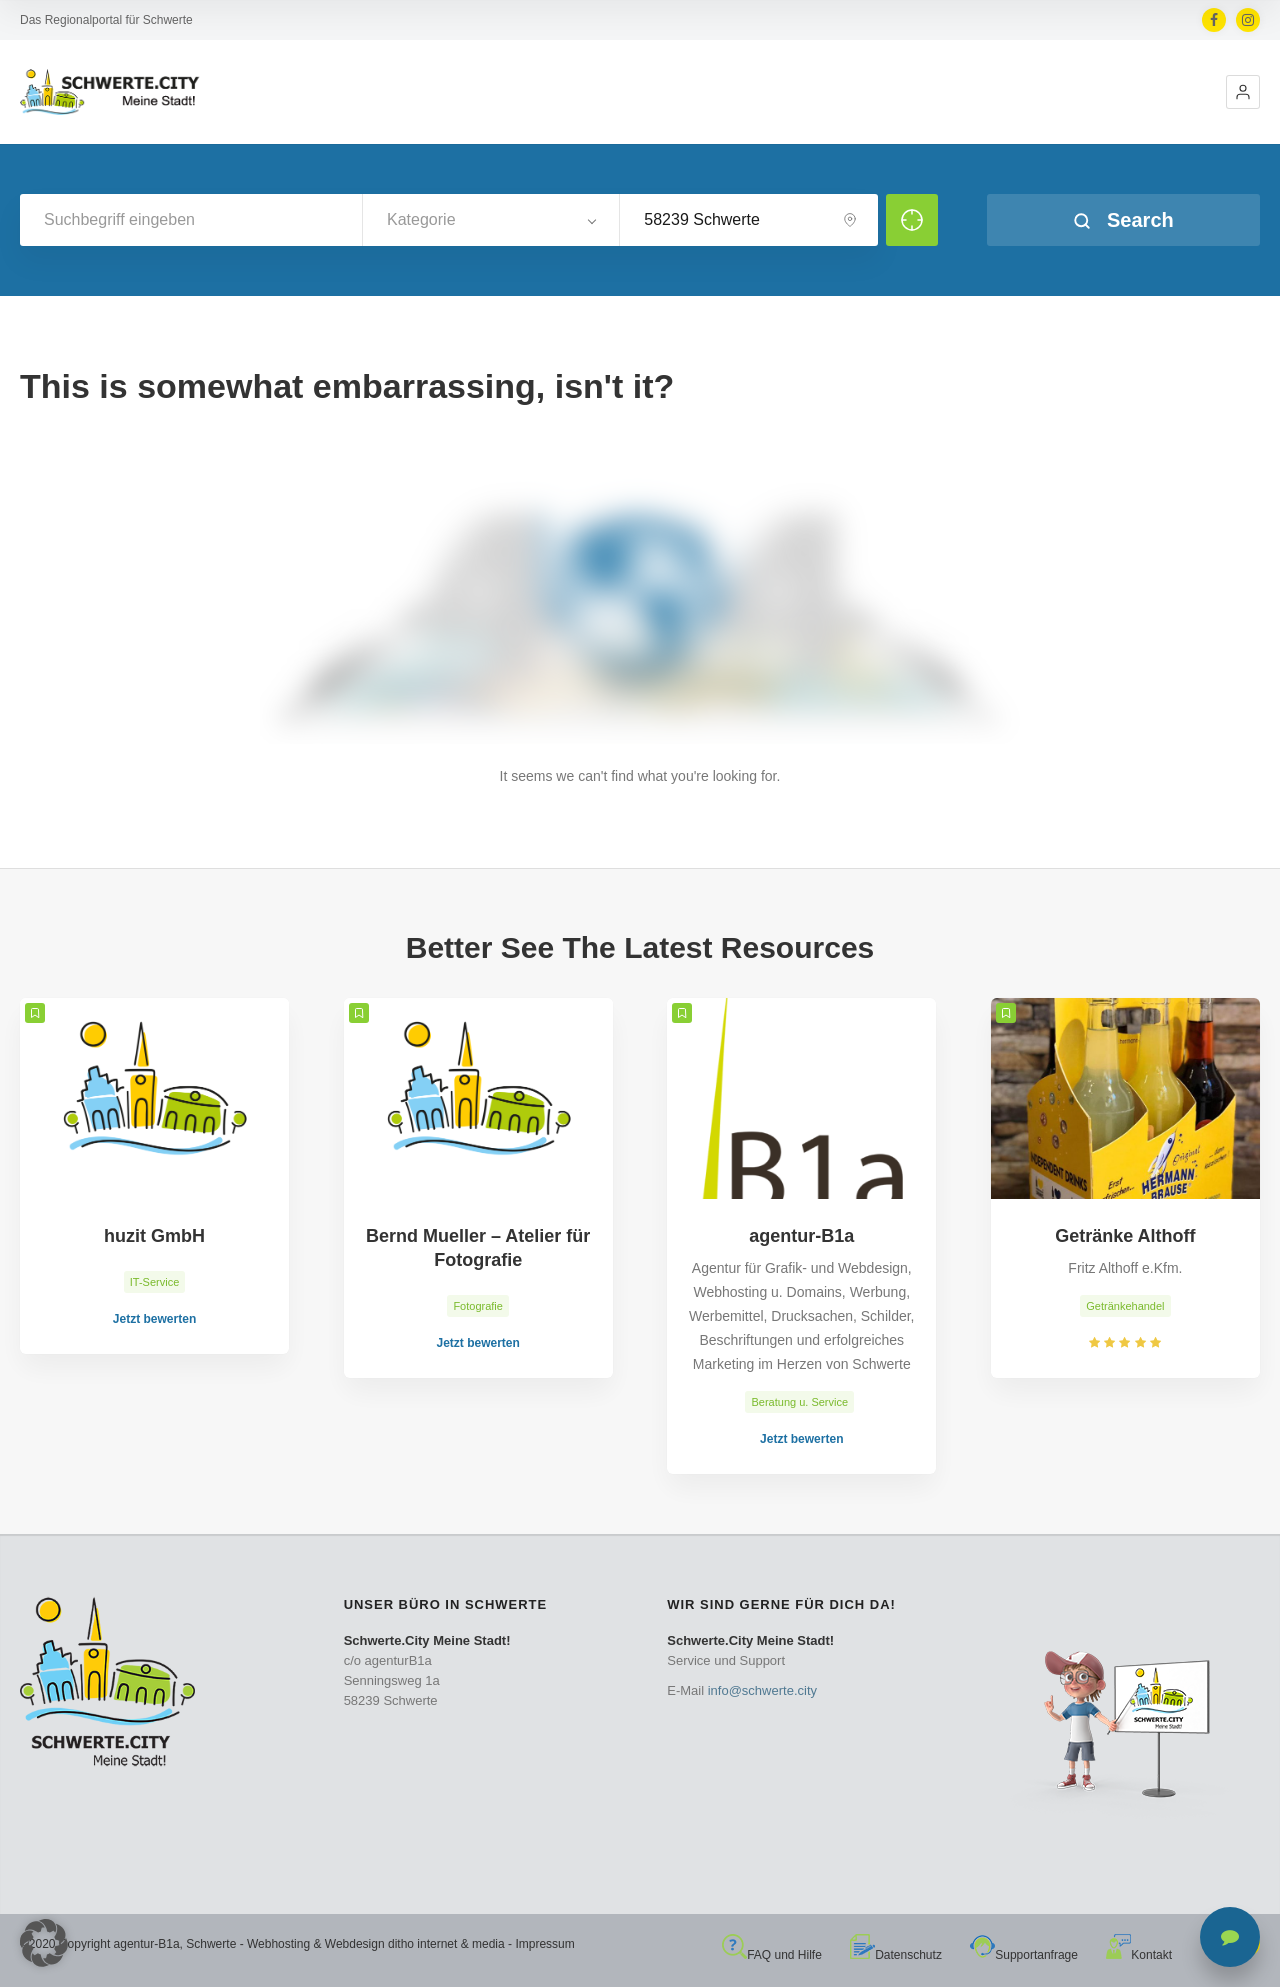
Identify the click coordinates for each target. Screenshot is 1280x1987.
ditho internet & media (446, 1944)
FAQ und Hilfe (772, 1955)
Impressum (544, 1944)
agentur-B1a (147, 1944)
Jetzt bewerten (154, 1319)
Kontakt (1139, 1955)
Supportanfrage (1024, 1955)
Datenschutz (896, 1955)
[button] (1243, 92)
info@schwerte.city (762, 1690)
